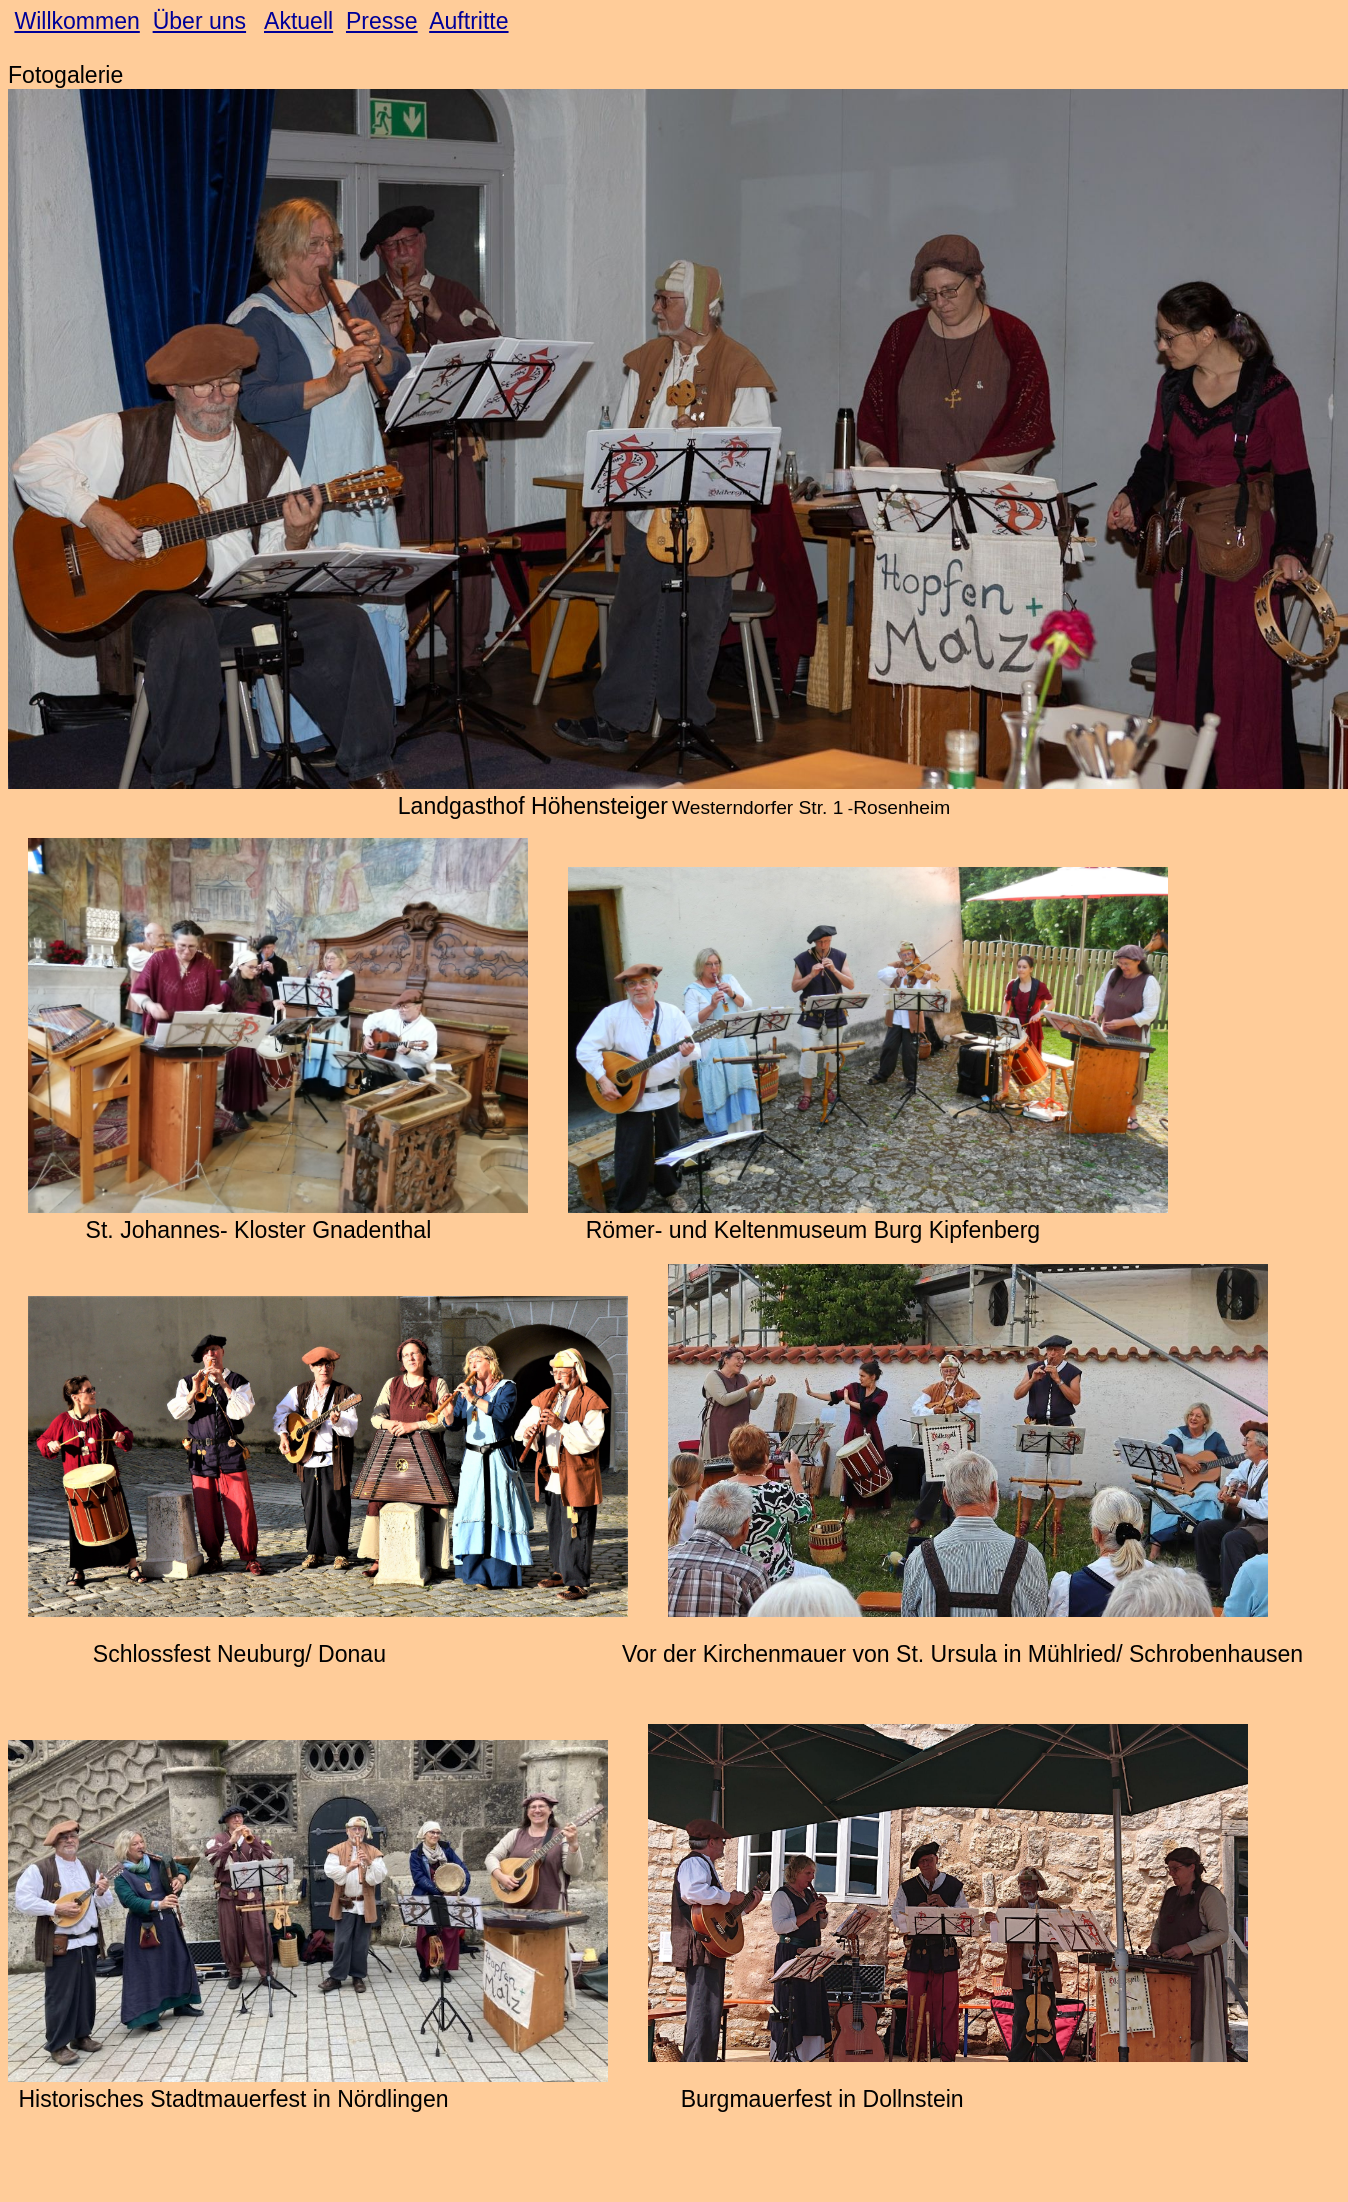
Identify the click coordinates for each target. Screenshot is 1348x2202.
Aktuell (298, 21)
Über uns (199, 21)
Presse (382, 21)
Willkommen (76, 21)
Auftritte (468, 21)
